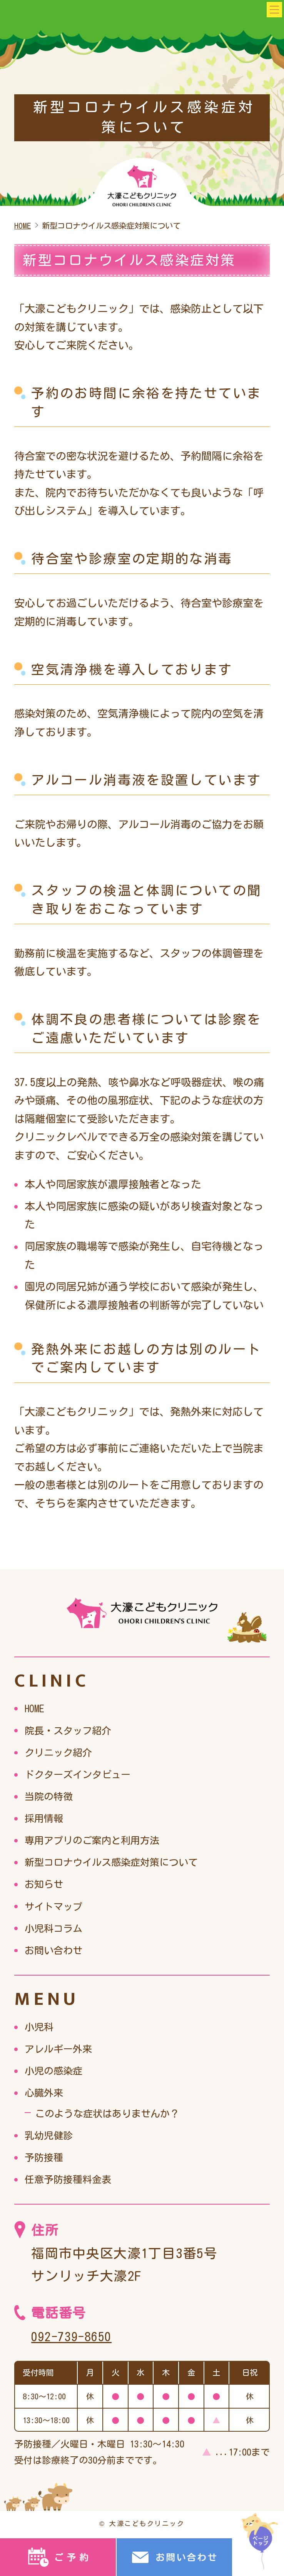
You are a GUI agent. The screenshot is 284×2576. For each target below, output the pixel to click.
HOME (35, 1708)
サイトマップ (56, 1906)
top (258, 2539)
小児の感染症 (56, 2070)
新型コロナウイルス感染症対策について (118, 1862)
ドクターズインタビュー (82, 1774)
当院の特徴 (51, 1795)
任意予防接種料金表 (71, 2178)
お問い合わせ (56, 1949)
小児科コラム (56, 1927)
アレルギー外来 (61, 2048)
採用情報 (45, 1818)
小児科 (40, 2026)
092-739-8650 (74, 2335)
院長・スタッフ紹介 (71, 1730)
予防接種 (45, 2156)
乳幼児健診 (51, 2135)
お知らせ (45, 1884)
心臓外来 (45, 2092)
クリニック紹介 (61, 1752)
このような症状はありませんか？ (113, 2113)
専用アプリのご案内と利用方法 (97, 1840)
